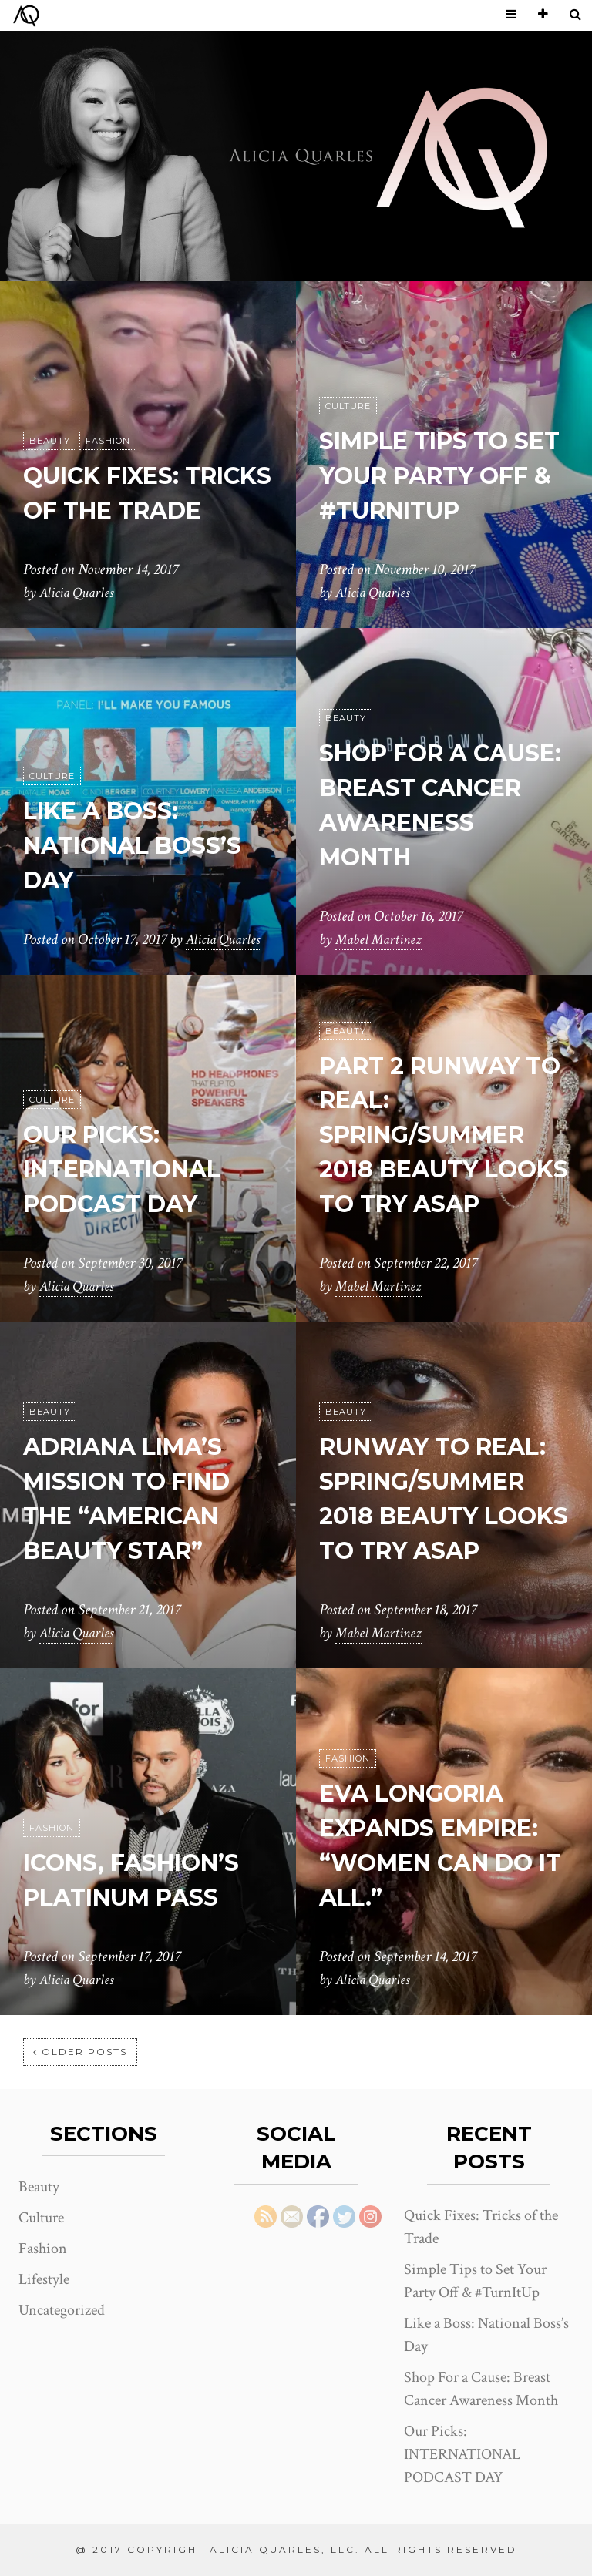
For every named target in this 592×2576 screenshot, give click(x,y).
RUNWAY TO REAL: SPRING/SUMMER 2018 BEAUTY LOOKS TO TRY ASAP (443, 1481)
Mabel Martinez (380, 940)
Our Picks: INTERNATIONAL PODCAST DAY (133, 1169)
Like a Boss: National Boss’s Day (141, 845)
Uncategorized (61, 2310)
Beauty (49, 406)
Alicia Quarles (78, 593)
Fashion (108, 406)
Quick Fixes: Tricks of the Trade (123, 476)
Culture (348, 406)
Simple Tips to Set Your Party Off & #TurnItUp (439, 476)
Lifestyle (43, 2279)
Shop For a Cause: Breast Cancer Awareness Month (422, 788)
